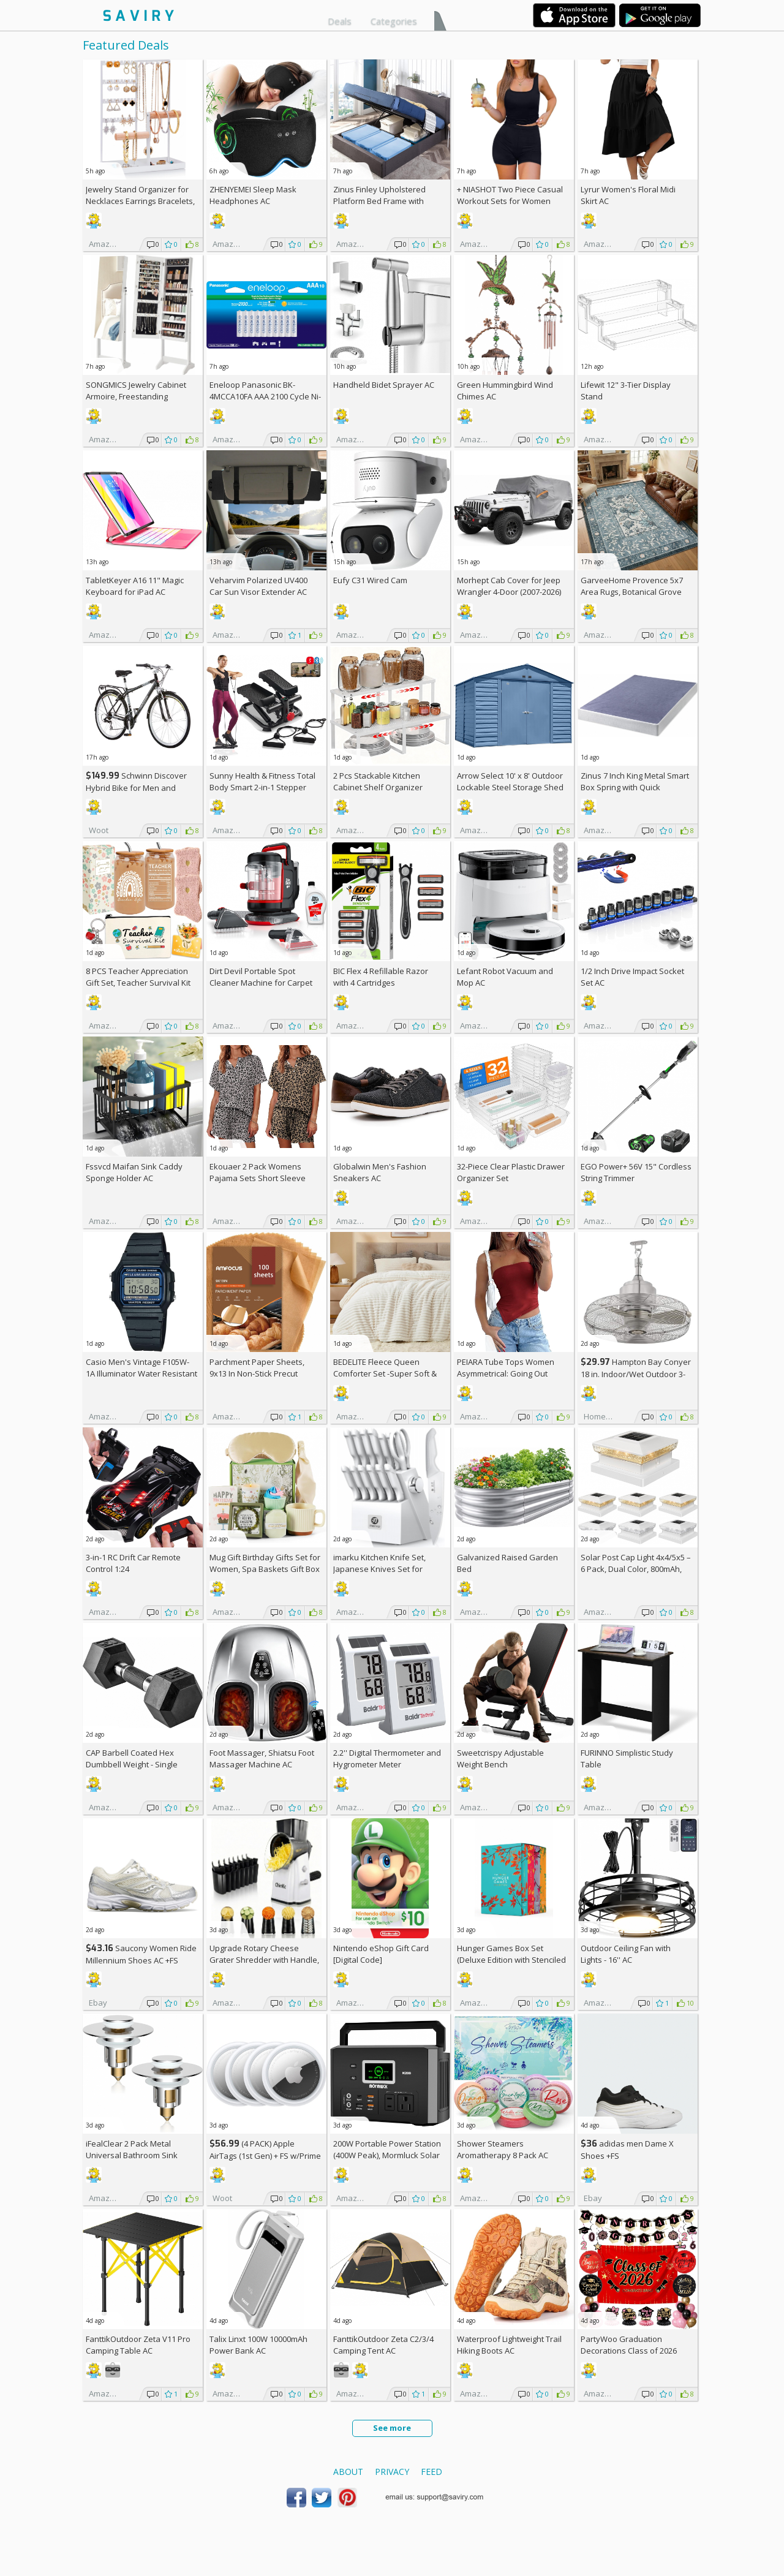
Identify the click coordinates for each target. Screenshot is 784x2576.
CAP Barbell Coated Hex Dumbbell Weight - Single (132, 1758)
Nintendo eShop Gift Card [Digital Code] (381, 1954)
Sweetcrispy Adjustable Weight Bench (500, 1758)
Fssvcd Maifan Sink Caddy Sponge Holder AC (134, 1172)
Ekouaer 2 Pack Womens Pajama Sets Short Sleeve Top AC (257, 1178)
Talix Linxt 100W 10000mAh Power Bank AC (258, 2344)
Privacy (392, 2471)
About (348, 2471)
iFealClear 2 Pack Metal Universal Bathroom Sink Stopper (132, 2155)
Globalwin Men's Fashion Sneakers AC (379, 1172)
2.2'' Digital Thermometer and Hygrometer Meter (387, 1758)
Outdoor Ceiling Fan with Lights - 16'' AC (626, 1954)
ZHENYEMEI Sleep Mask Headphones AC (252, 195)
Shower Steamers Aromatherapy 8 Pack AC (502, 2149)
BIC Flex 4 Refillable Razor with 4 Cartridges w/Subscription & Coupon (380, 982)
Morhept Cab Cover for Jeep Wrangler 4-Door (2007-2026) (509, 586)
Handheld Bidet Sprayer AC (383, 384)
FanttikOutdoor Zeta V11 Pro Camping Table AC (138, 2344)
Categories (394, 21)
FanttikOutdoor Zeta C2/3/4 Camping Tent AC (383, 2344)
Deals (340, 21)
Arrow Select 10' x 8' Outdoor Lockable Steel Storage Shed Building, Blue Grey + (510, 787)
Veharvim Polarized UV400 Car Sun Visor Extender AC (258, 586)
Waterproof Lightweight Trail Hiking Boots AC (509, 2344)
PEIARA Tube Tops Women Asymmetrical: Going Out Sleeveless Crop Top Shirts (507, 1373)
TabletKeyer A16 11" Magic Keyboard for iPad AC (135, 586)
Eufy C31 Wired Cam (370, 580)
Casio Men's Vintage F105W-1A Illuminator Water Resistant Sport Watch (141, 1373)
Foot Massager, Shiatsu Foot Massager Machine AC (261, 1758)
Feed (431, 2471)
